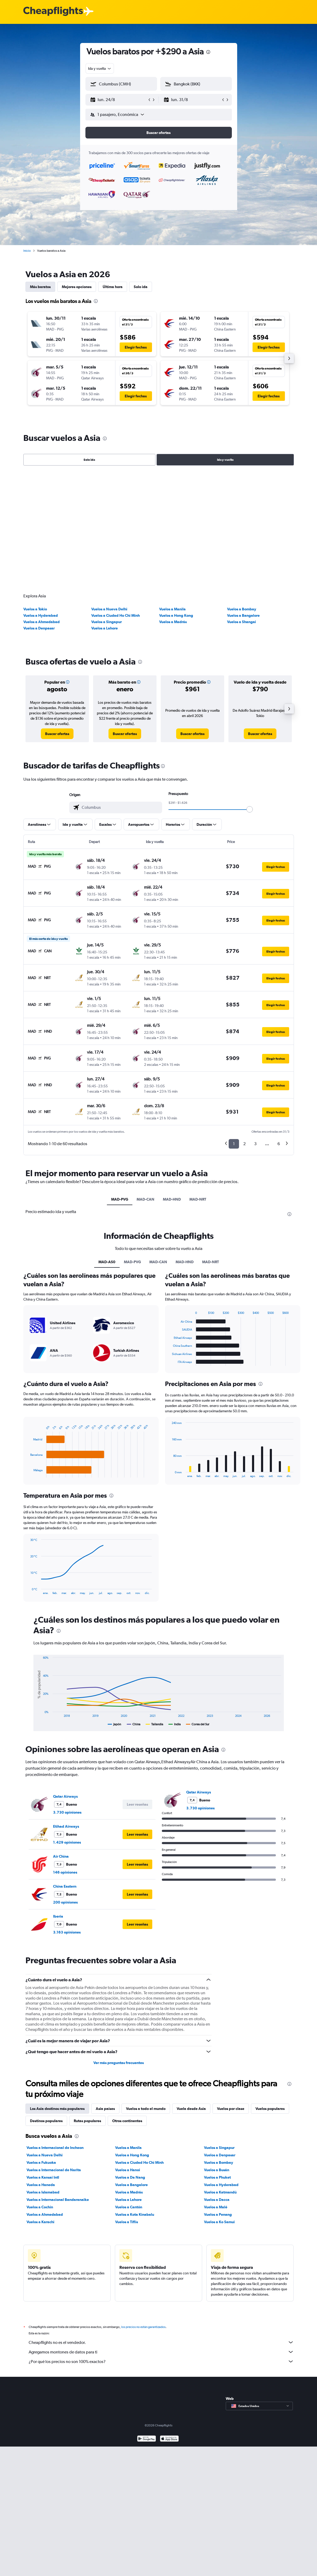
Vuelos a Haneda (41, 2068)
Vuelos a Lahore (104, 511)
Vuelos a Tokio (35, 492)
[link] (57, 617)
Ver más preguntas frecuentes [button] (118, 1946)
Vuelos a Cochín (40, 2090)
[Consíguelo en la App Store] (169, 2328)
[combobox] (99, 68)
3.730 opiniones (67, 1695)
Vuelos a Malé (215, 2090)
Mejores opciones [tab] (77, 287)
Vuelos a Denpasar (39, 511)
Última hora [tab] (113, 287)
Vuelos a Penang (218, 2098)
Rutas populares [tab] (87, 2004)
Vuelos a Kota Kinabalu (134, 2098)
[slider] (249, 692)
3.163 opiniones (67, 1815)
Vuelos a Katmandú (220, 2075)
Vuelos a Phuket (217, 2060)
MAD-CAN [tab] (145, 1082)
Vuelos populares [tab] (270, 1992)
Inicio (27, 251)
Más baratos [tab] (40, 287)
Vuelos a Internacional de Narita (54, 2053)
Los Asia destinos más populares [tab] (57, 1992)
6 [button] (278, 1026)
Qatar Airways (65, 1680)
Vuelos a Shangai (241, 505)
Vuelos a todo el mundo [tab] (146, 1992)
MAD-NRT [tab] (197, 1082)
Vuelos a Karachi (40, 2105)
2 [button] (244, 1026)
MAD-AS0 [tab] (106, 1145)
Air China (61, 1739)
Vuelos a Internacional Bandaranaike (58, 2083)
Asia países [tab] (105, 1992)
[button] (118, 99)
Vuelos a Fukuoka (41, 2046)
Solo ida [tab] (140, 287)
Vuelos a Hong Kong (176, 499)
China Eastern (64, 1769)
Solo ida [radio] (89, 460)
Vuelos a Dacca (216, 2083)
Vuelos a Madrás (173, 505)
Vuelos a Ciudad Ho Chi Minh (115, 499)
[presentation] (208, 52)
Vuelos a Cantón (128, 2090)
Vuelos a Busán (216, 2053)
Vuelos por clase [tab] (230, 1992)
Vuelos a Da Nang (130, 2060)
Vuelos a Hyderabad (40, 499)
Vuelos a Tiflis (126, 2105)
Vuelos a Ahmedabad (41, 505)
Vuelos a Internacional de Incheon (55, 2031)
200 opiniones (65, 1785)
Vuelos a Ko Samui (219, 2105)
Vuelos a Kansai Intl (43, 2060)
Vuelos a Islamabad (43, 2075)
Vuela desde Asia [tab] (191, 1992)
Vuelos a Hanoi (127, 2053)
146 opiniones (65, 1755)
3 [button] (255, 1026)
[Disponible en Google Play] (146, 2328)
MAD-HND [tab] (172, 1082)
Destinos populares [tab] (46, 2004)
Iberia (58, 1799)
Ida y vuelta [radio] (225, 460)
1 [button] (234, 1026)
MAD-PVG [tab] (119, 1082)
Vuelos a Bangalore (243, 499)
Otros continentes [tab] (127, 2004)
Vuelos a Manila (172, 492)
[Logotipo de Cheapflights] (53, 11)
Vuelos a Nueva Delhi (109, 492)
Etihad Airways (66, 1710)
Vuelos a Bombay (241, 492)
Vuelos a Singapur (106, 505)
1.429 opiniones (67, 1725)
